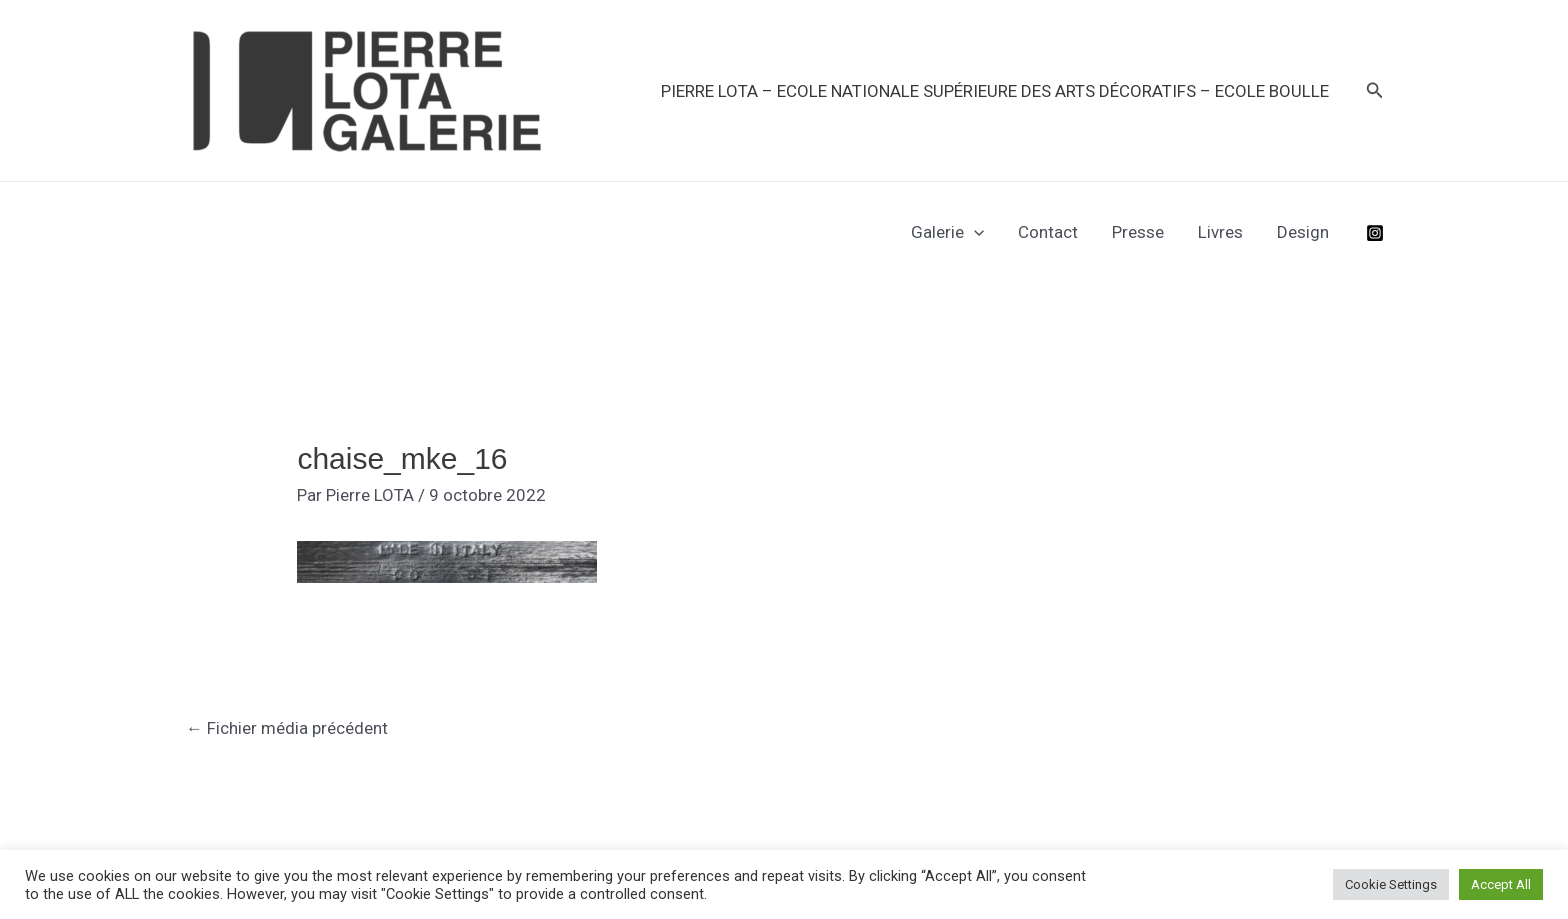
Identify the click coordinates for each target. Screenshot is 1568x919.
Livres (1220, 232)
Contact (1048, 232)
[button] (1375, 90)
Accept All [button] (1501, 884)
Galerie (947, 232)
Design (1303, 232)
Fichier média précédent (287, 728)
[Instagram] (1375, 233)
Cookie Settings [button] (1391, 884)
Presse (1138, 232)
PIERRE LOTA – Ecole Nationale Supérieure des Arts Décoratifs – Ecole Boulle (995, 91)
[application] (974, 232)
